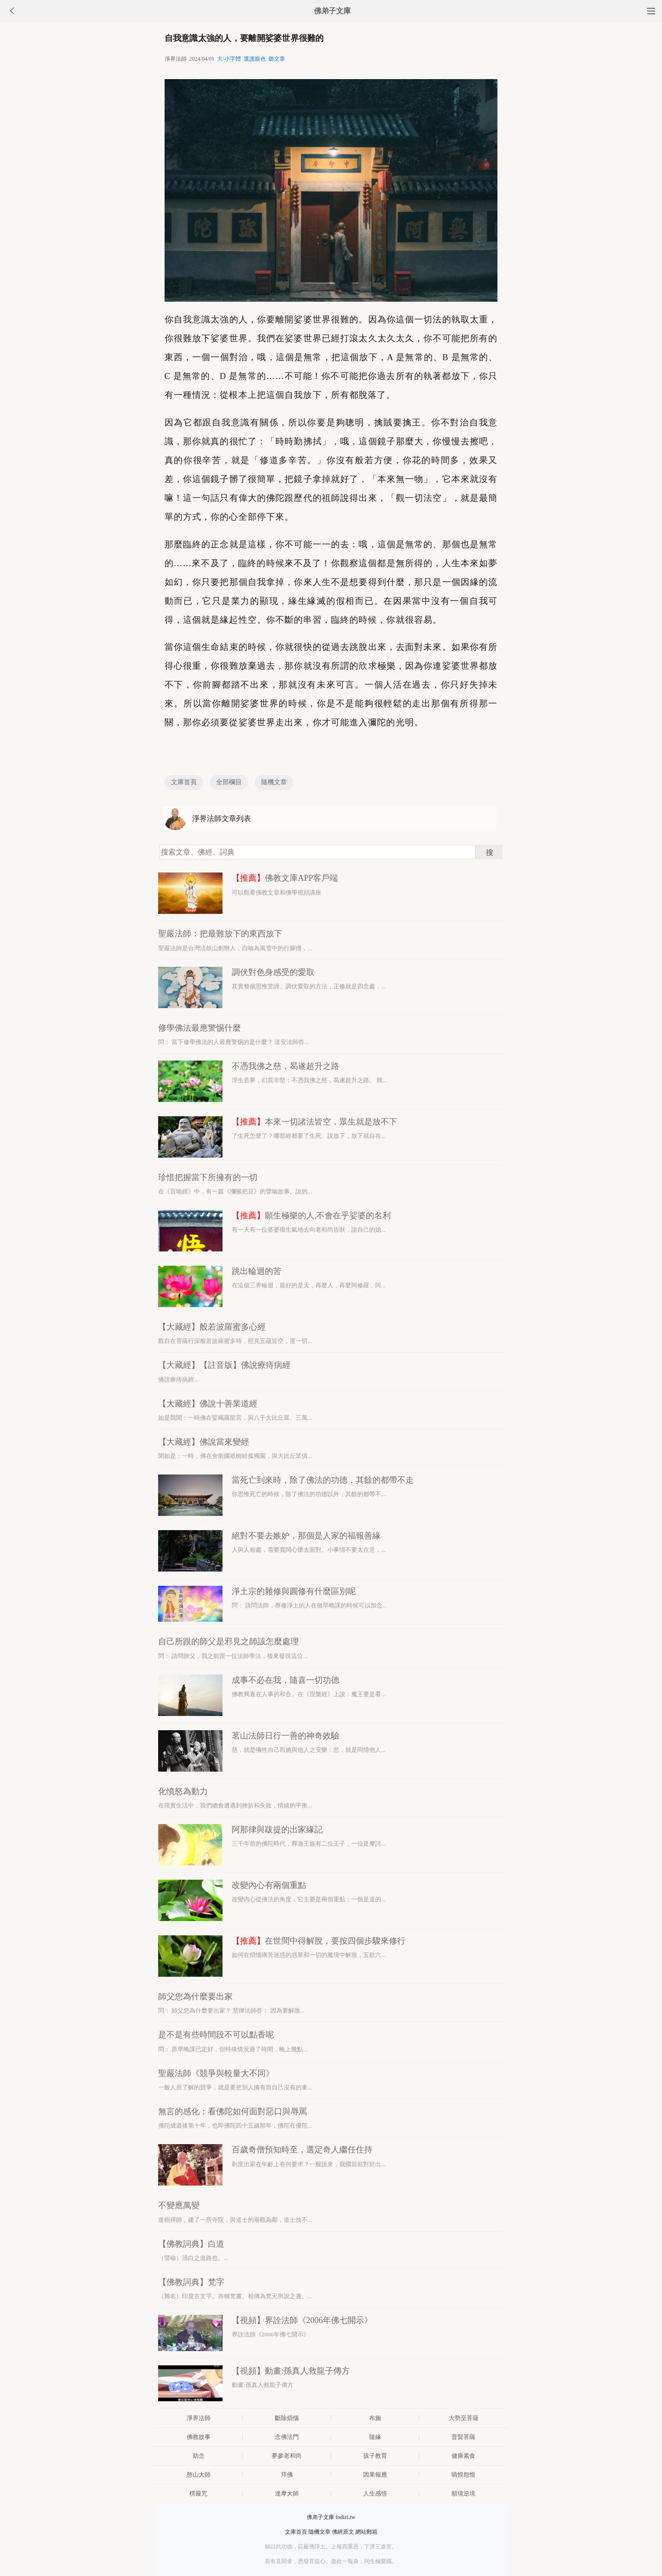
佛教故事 (199, 2437)
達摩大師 (287, 2493)
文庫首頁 (184, 782)
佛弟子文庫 (332, 11)
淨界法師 (199, 2418)
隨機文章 (274, 782)
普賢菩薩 (463, 2437)
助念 (199, 2456)
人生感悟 (375, 2493)
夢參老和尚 (287, 2456)
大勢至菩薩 (464, 2418)
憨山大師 (199, 2475)
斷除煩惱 (287, 2418)
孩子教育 (375, 2456)
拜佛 (287, 2475)
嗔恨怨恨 (463, 2475)
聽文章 (276, 59)
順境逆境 (463, 2493)
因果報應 (375, 2475)
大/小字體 (228, 59)
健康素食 (463, 2456)
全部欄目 (229, 782)
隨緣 (375, 2437)
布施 (375, 2418)
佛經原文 (343, 2532)
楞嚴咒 (198, 2493)
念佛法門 (287, 2437)
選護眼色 (255, 59)
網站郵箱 (366, 2532)
